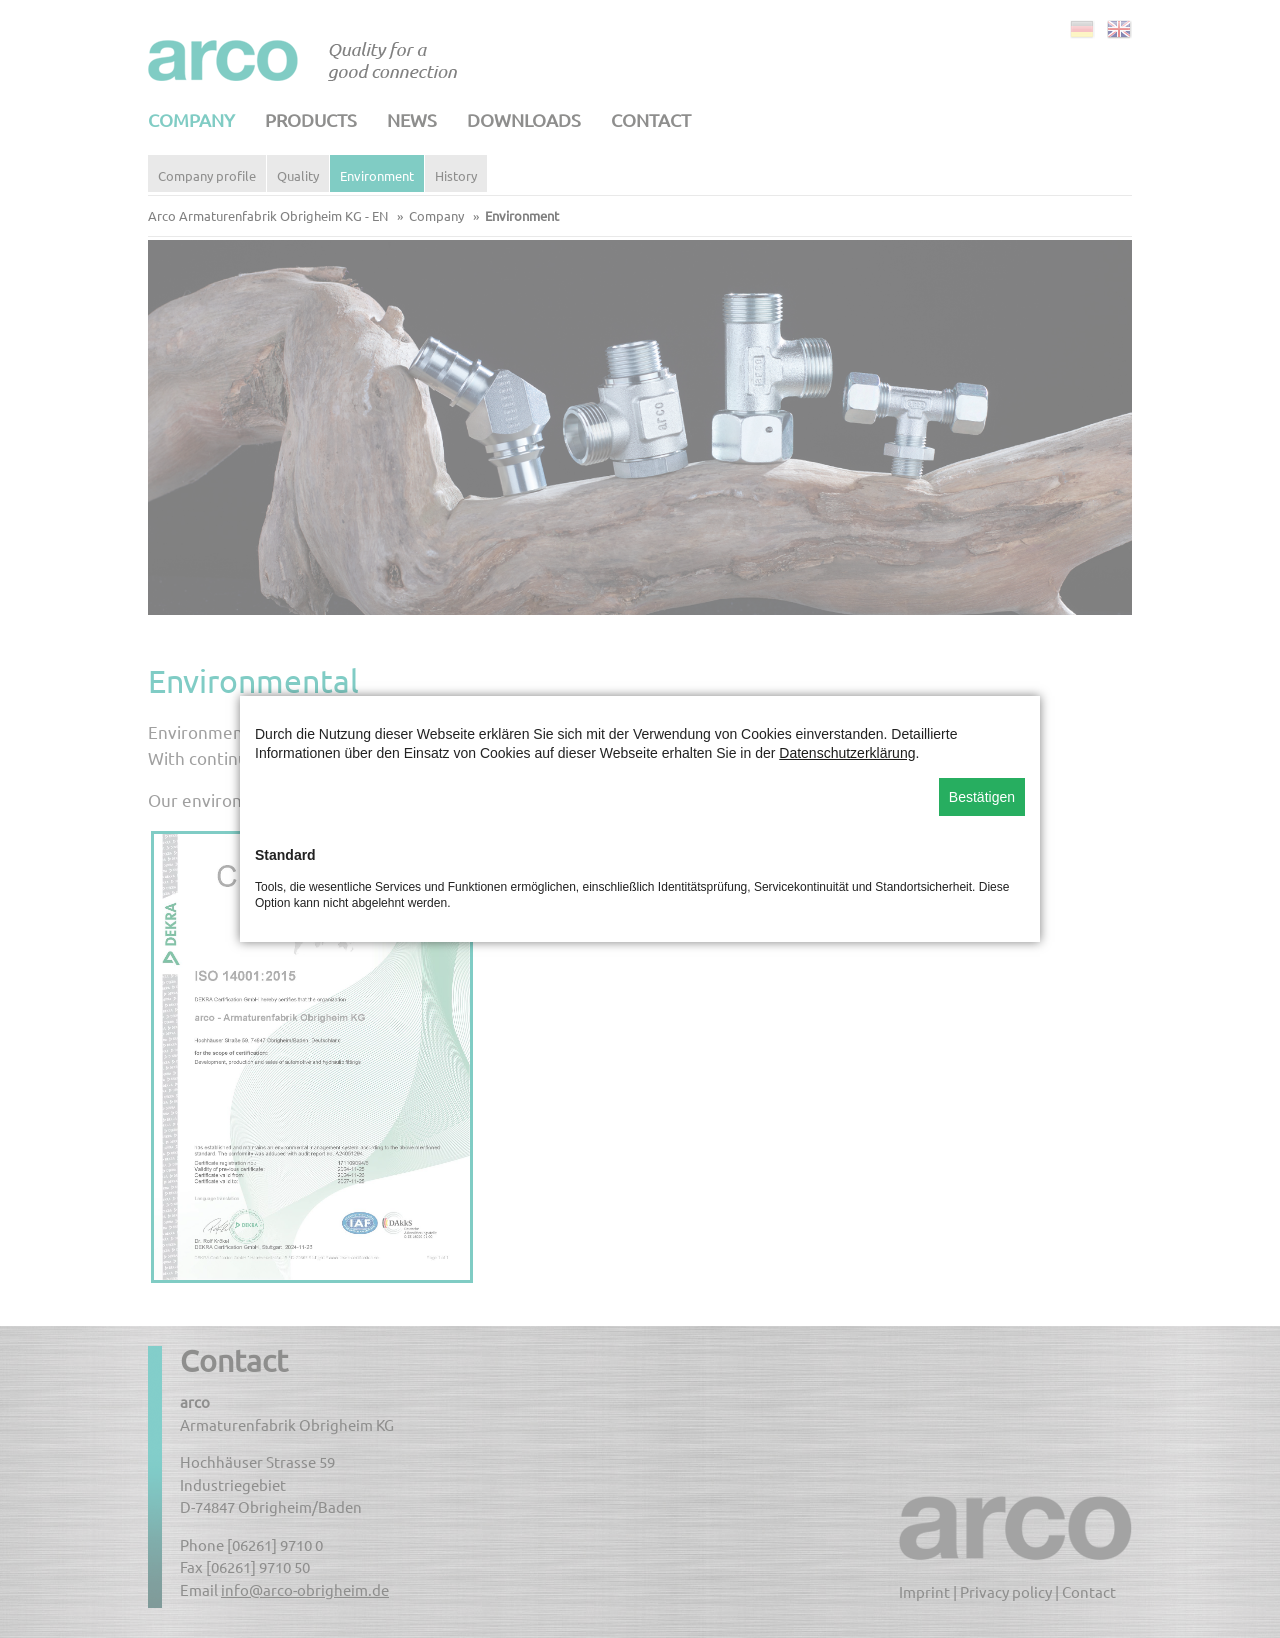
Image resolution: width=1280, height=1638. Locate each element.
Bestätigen (982, 797)
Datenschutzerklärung (847, 753)
